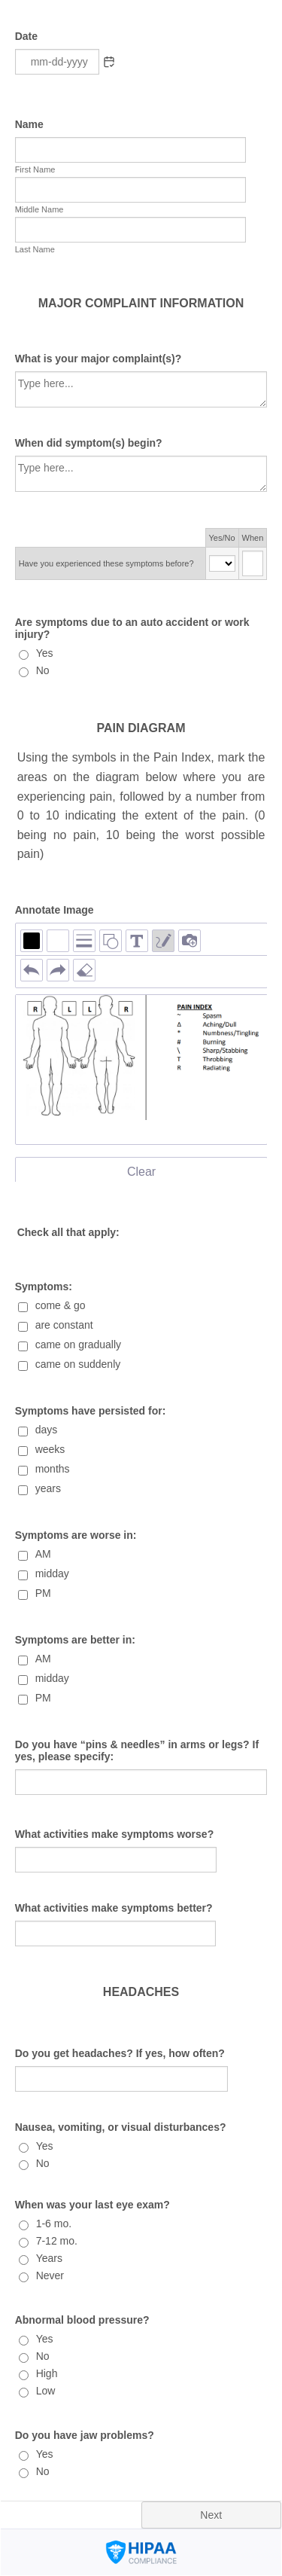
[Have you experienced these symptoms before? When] (253, 563)
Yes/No (222, 537)
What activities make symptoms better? (114, 1908)
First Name (35, 169)
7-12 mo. (56, 2241)
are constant (64, 1325)
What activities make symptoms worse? (114, 1834)
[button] (109, 62)
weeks (50, 1449)
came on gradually (78, 1344)
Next (211, 2515)
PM (43, 1593)
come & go (60, 1305)
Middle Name (39, 209)
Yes (44, 653)
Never (50, 2275)
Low (46, 2391)
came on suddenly (78, 1364)
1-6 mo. (53, 2223)
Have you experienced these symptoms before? (106, 563)
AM (43, 1554)
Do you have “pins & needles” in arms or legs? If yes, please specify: (137, 1750)
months (52, 1469)
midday (52, 1573)
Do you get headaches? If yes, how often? (120, 2053)
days (46, 1430)
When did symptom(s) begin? (88, 443)
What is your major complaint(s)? (98, 359)
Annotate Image (54, 910)
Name (29, 124)
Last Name (35, 249)
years (48, 1488)
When (253, 537)
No (43, 670)
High (47, 2373)
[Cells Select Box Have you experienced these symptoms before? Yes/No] (222, 563)
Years (49, 2258)
